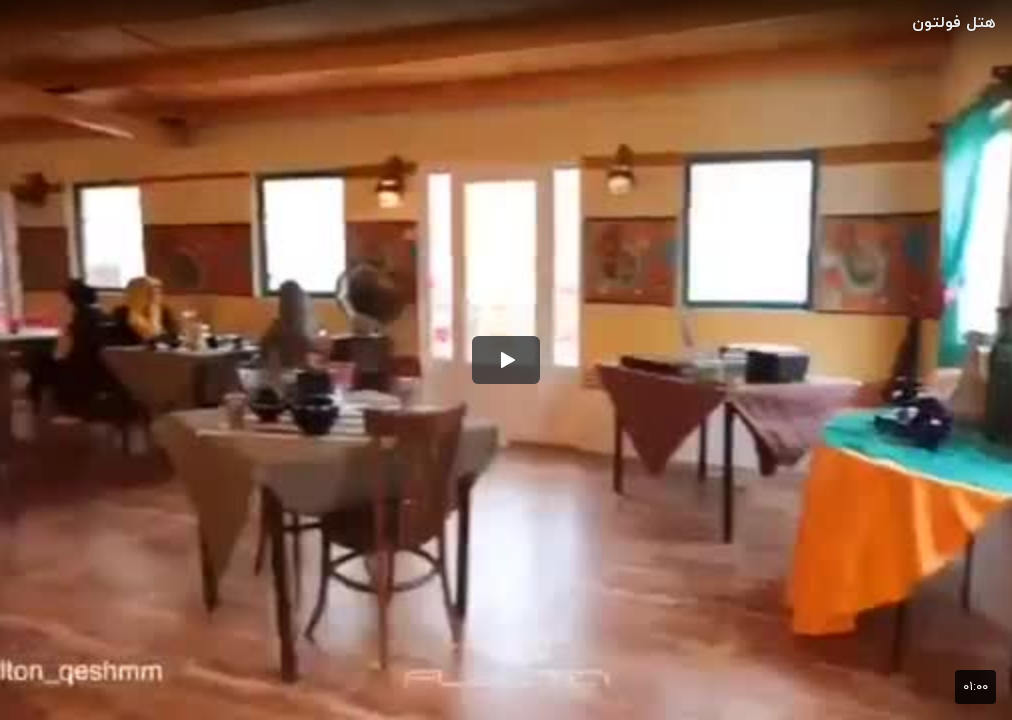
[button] (506, 360)
